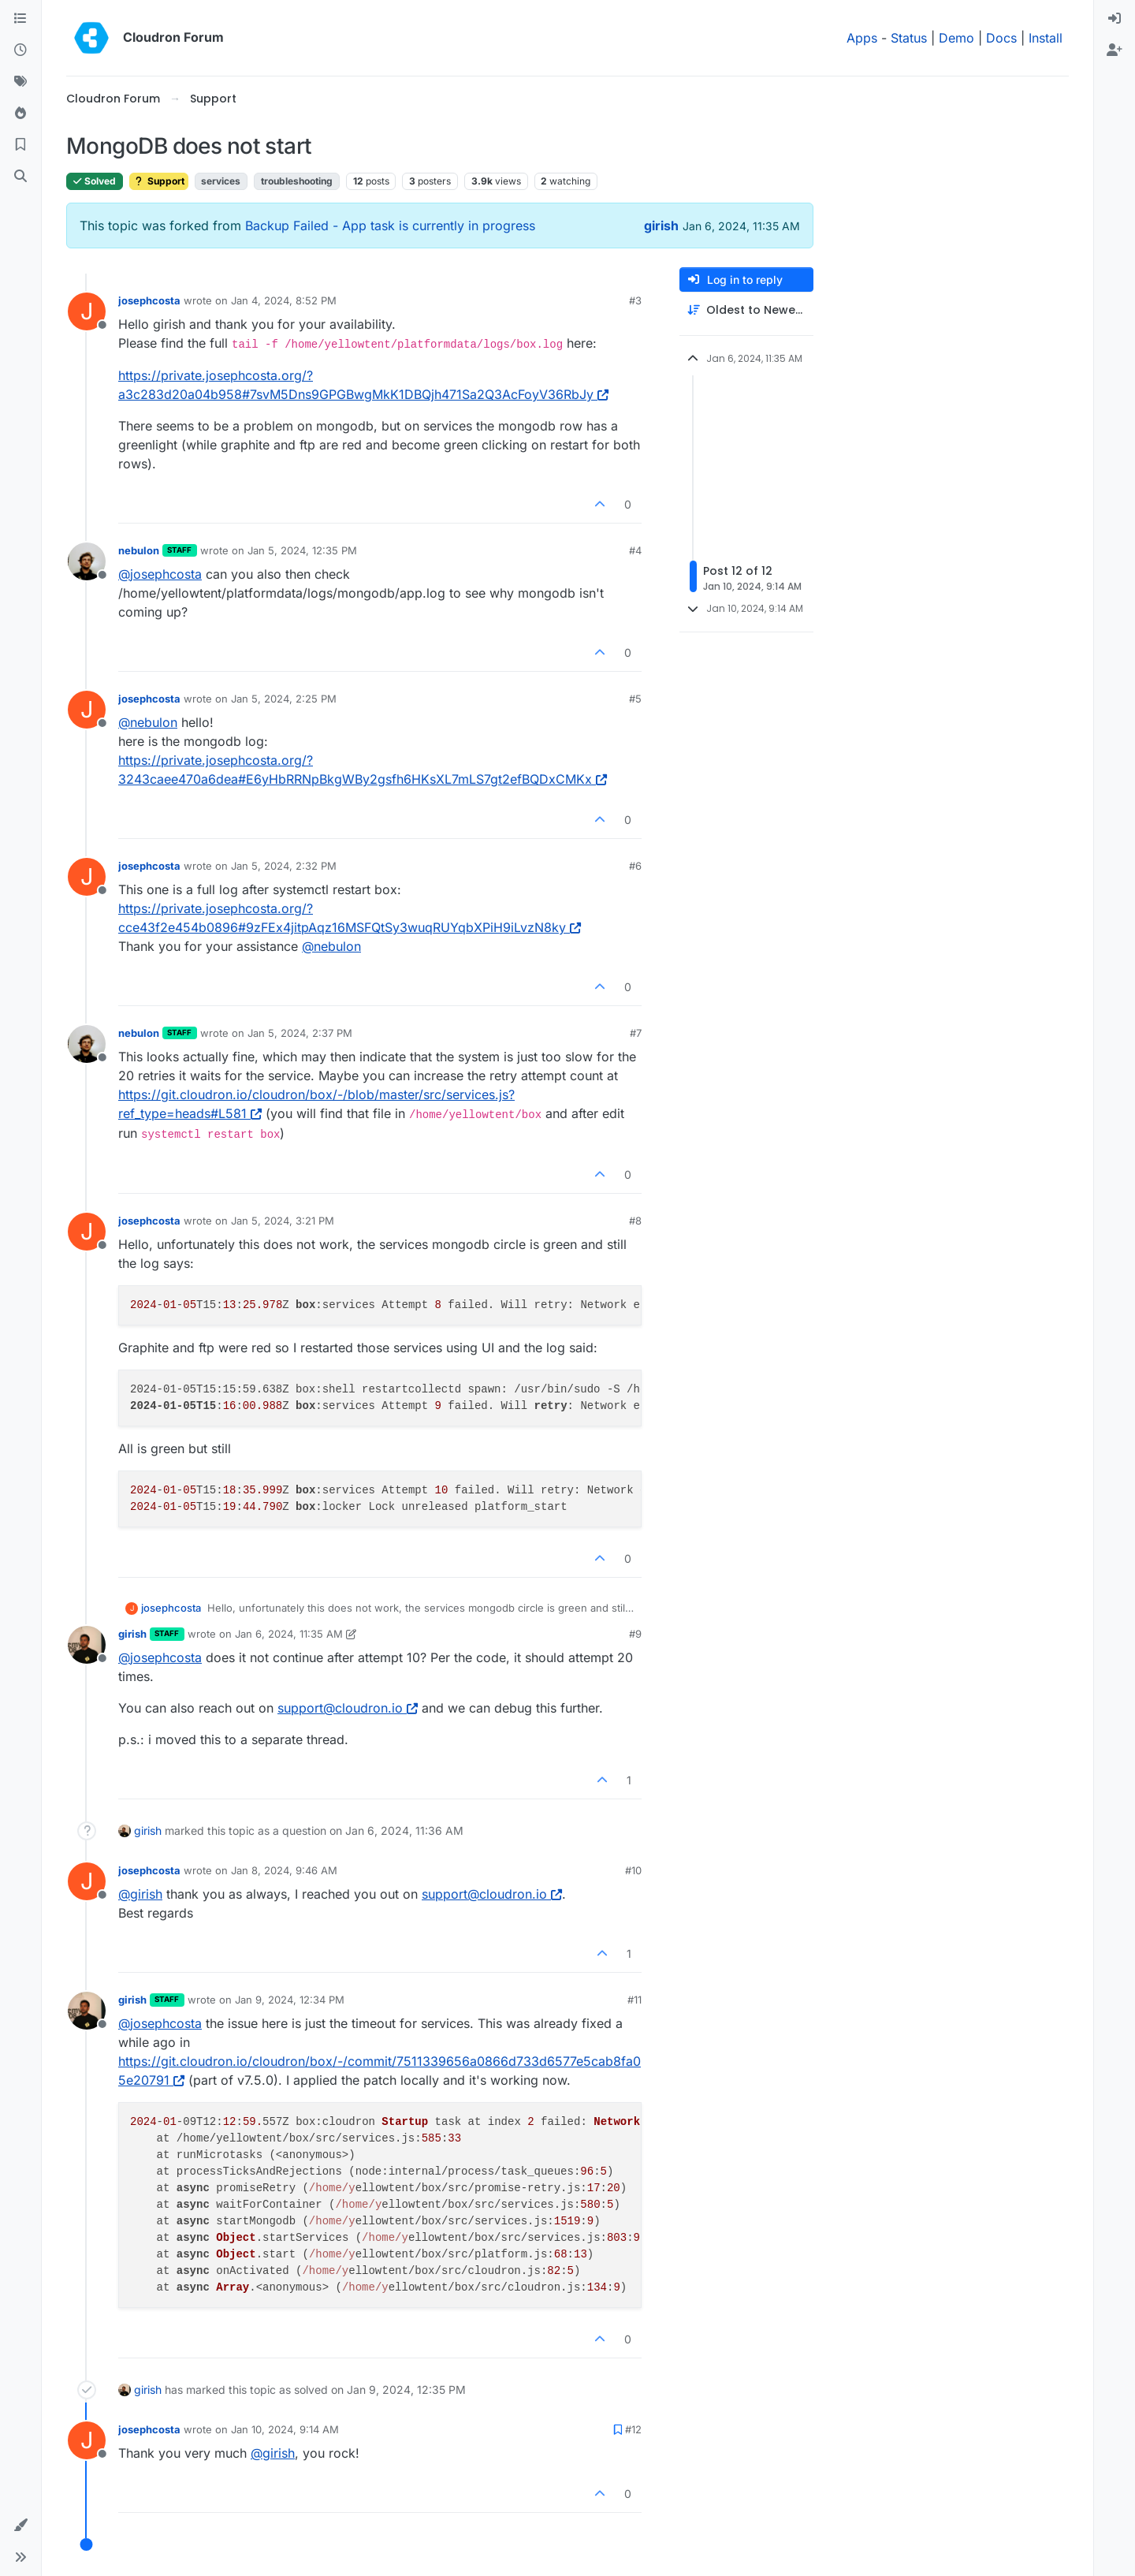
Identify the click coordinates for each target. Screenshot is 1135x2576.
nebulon (138, 550)
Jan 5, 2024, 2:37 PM (299, 1033)
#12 (633, 2429)
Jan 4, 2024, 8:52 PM (284, 300)
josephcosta (149, 300)
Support (158, 181)
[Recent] (20, 50)
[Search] (20, 176)
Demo (956, 38)
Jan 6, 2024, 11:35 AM (289, 1633)
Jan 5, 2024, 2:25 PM (284, 698)
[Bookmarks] (20, 145)
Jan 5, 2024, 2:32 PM (284, 865)
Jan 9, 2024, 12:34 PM (289, 1999)
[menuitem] (1114, 19)
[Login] (1114, 19)
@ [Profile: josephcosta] (160, 574)
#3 (635, 300)
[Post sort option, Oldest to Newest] (746, 310)
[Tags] (20, 82)
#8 (635, 1220)
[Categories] (20, 19)
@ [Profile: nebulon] (147, 722)
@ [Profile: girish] (140, 1894)
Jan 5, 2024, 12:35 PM (302, 550)
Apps (862, 38)
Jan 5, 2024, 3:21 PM (282, 1220)
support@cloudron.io (347, 1708)
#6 (635, 865)
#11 (634, 1999)
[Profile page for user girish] (87, 1645)
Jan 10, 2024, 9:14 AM (285, 2429)
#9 (635, 1633)
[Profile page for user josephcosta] (87, 311)
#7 (636, 1033)
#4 (635, 550)
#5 (635, 698)
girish (661, 225)
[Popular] (20, 113)
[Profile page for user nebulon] (87, 561)
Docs (1001, 38)
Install (1045, 38)
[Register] (1114, 50)
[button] (20, 2525)
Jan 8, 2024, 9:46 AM (284, 1870)
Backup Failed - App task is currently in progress (390, 225)
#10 (633, 1870)
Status (909, 38)
